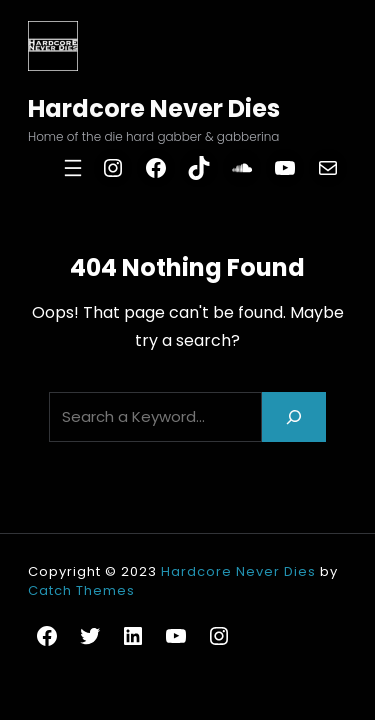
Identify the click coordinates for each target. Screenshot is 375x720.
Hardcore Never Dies (154, 108)
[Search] (294, 416)
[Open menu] (73, 168)
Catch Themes (81, 590)
